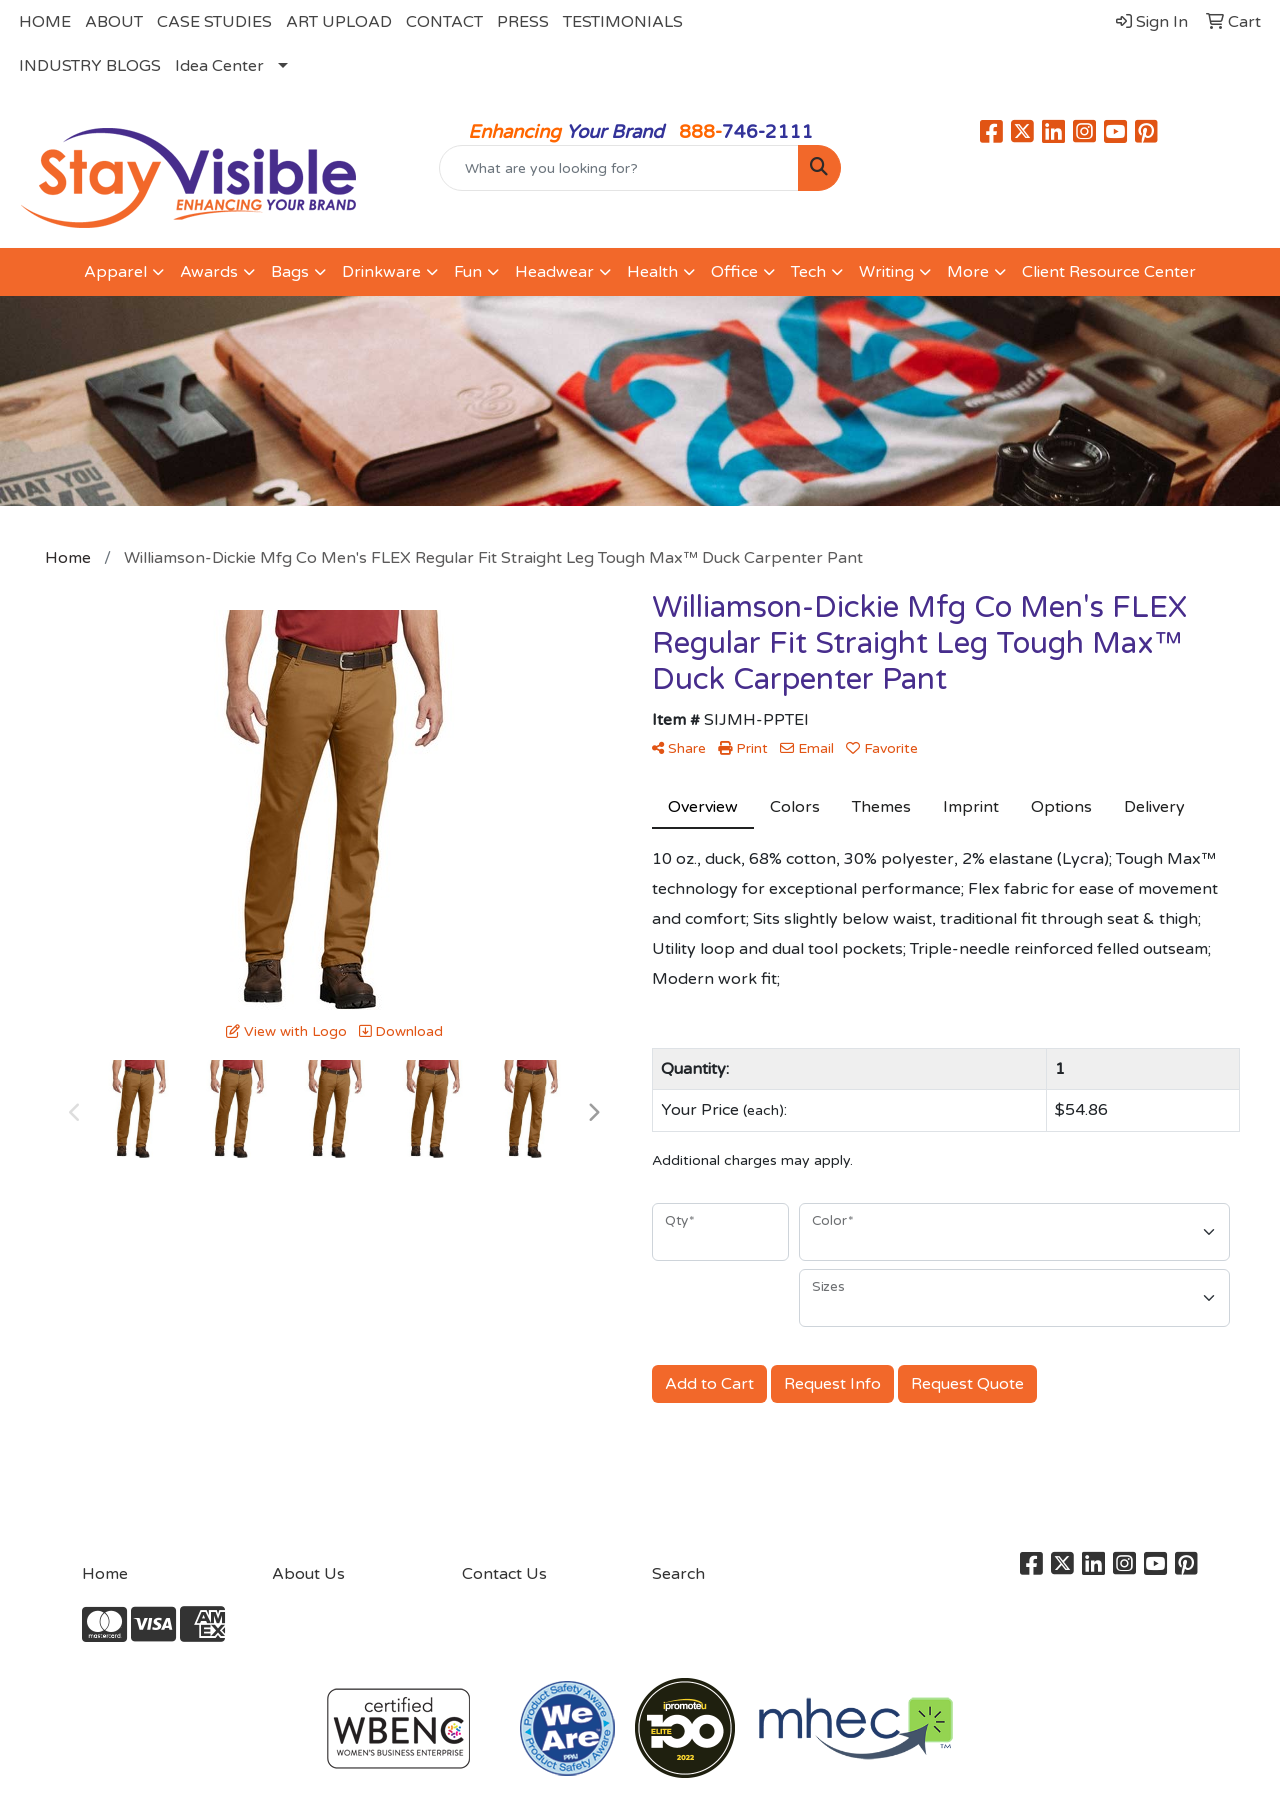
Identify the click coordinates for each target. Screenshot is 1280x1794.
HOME (45, 22)
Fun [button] (468, 272)
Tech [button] (808, 272)
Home (105, 1574)
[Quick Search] (619, 168)
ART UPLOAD (339, 22)
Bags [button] (290, 272)
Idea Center (219, 66)
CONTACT (444, 22)
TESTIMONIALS (623, 22)
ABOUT (114, 22)
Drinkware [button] (381, 272)
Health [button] (652, 272)
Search (678, 1574)
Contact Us (504, 1574)
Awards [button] (209, 272)
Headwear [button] (554, 272)
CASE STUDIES (214, 22)
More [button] (968, 272)
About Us (308, 1574)
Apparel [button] (115, 272)
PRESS (523, 22)
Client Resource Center (1109, 272)
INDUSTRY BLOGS (90, 66)
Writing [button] (886, 272)
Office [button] (734, 272)
